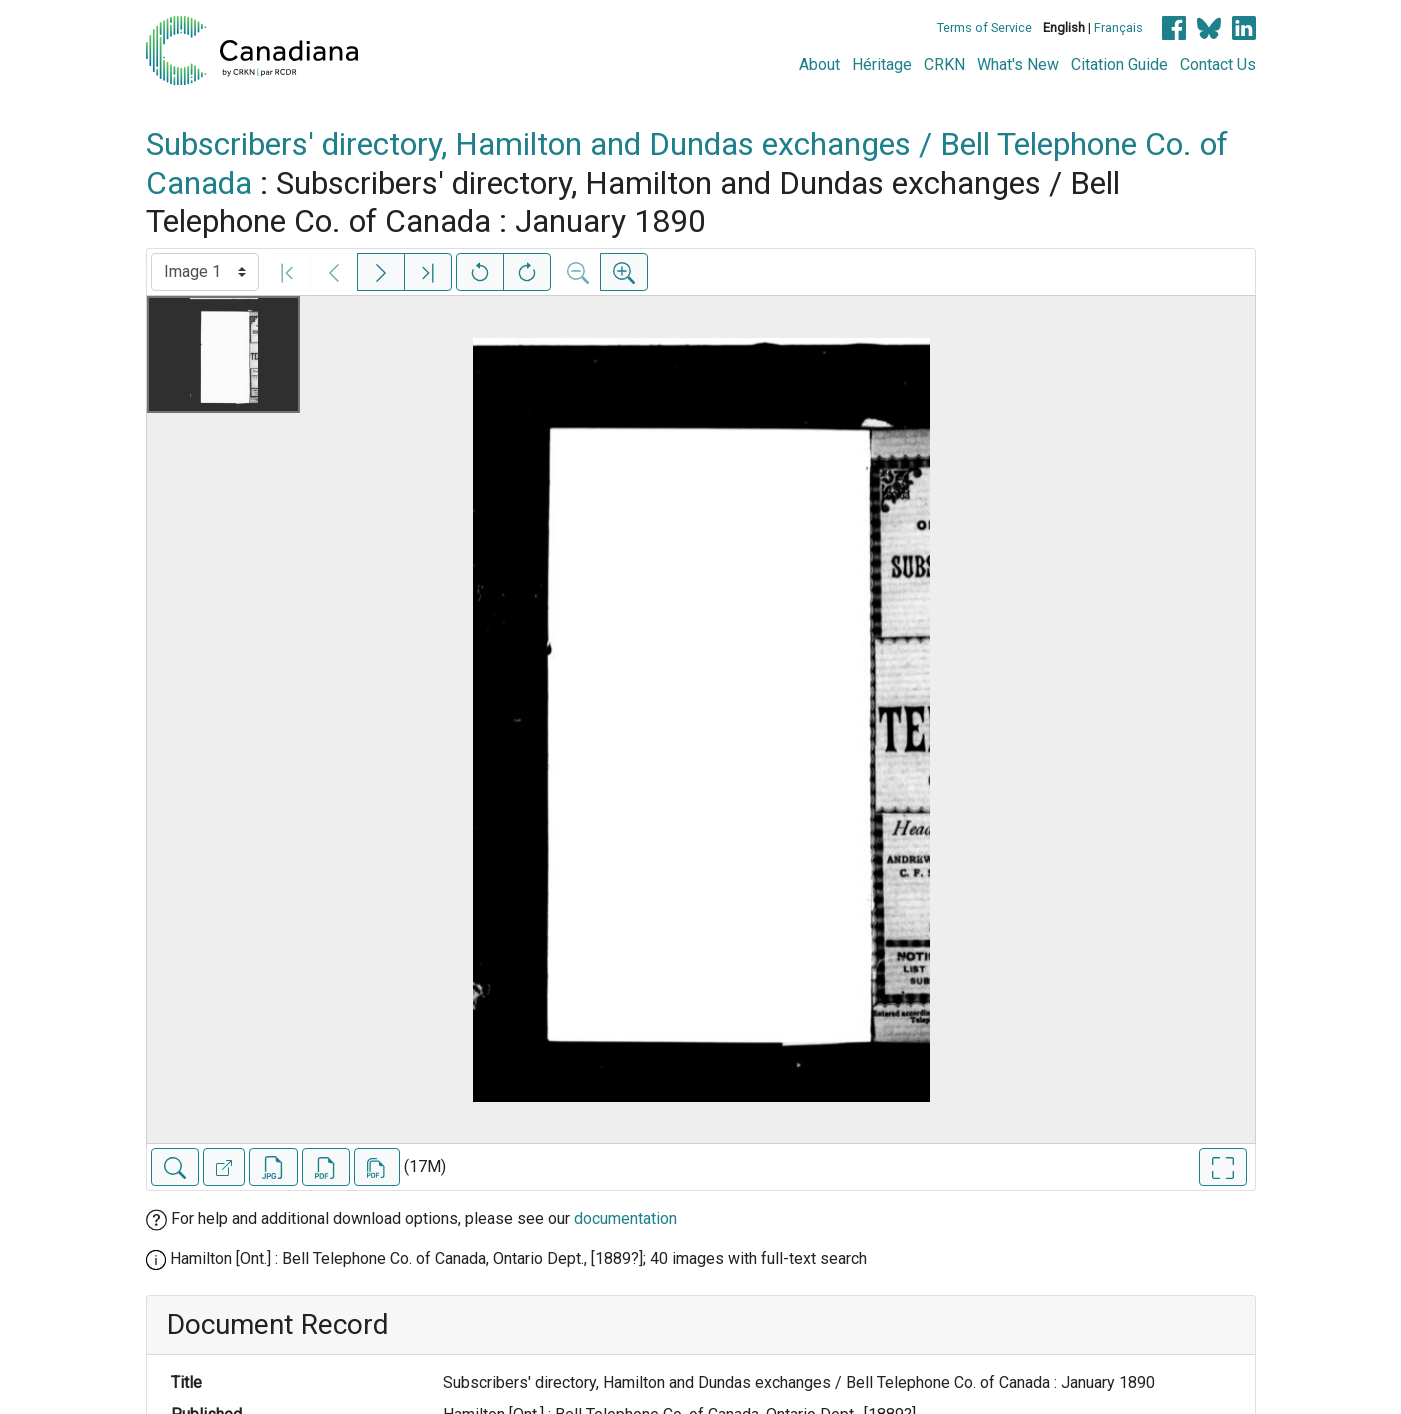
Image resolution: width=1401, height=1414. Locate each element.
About (819, 64)
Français (1118, 27)
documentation (625, 1218)
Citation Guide (1119, 64)
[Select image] (205, 272)
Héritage (882, 64)
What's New (1018, 64)
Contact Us (1218, 64)
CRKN (944, 64)
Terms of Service (984, 27)
